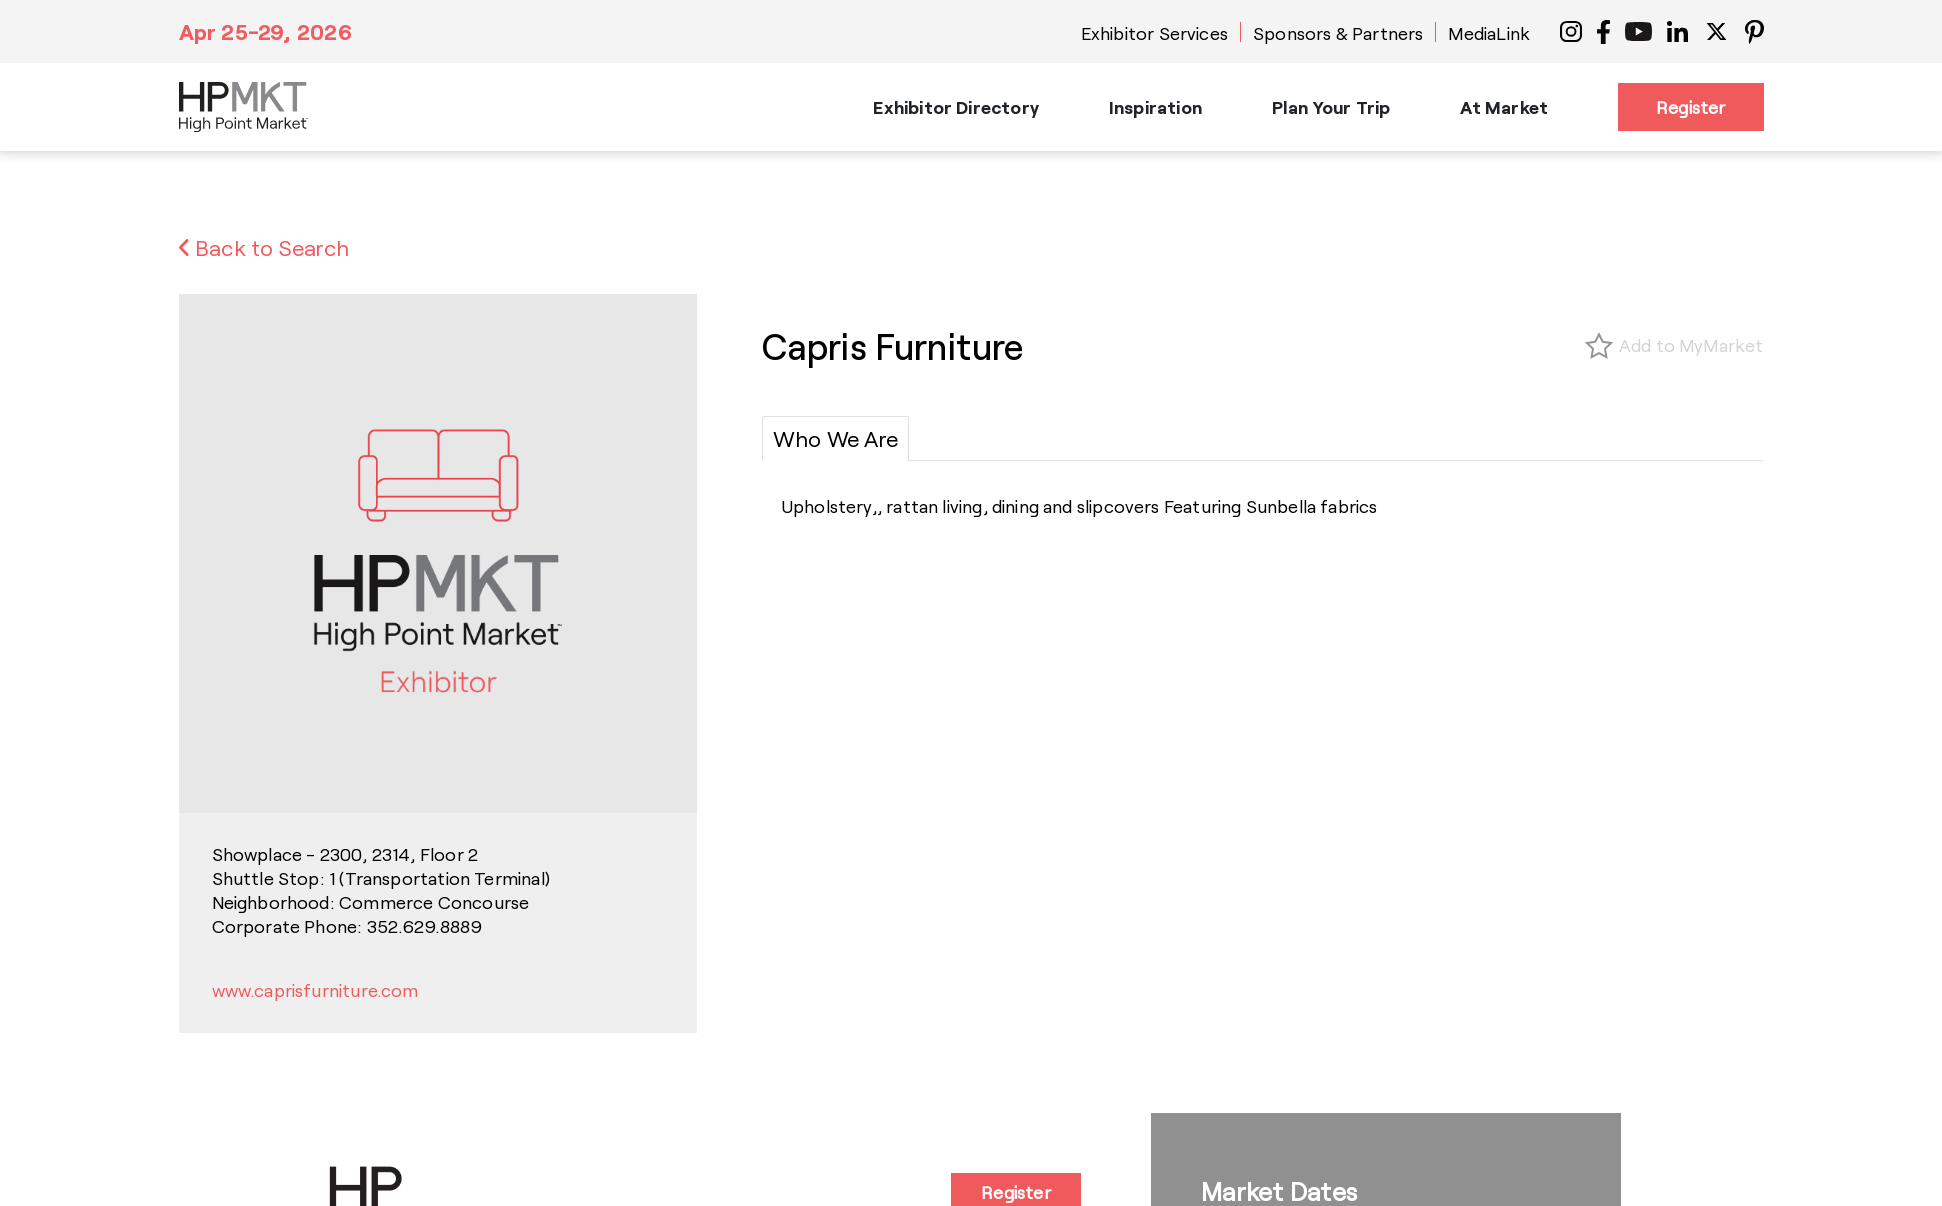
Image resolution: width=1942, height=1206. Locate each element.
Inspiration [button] (1155, 107)
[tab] (835, 438)
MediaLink (1489, 33)
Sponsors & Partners (1338, 33)
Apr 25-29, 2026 (265, 31)
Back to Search (264, 247)
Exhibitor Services (1154, 33)
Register (1690, 107)
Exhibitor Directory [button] (955, 107)
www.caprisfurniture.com (315, 990)
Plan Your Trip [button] (1331, 107)
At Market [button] (1504, 107)
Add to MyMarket (1691, 345)
